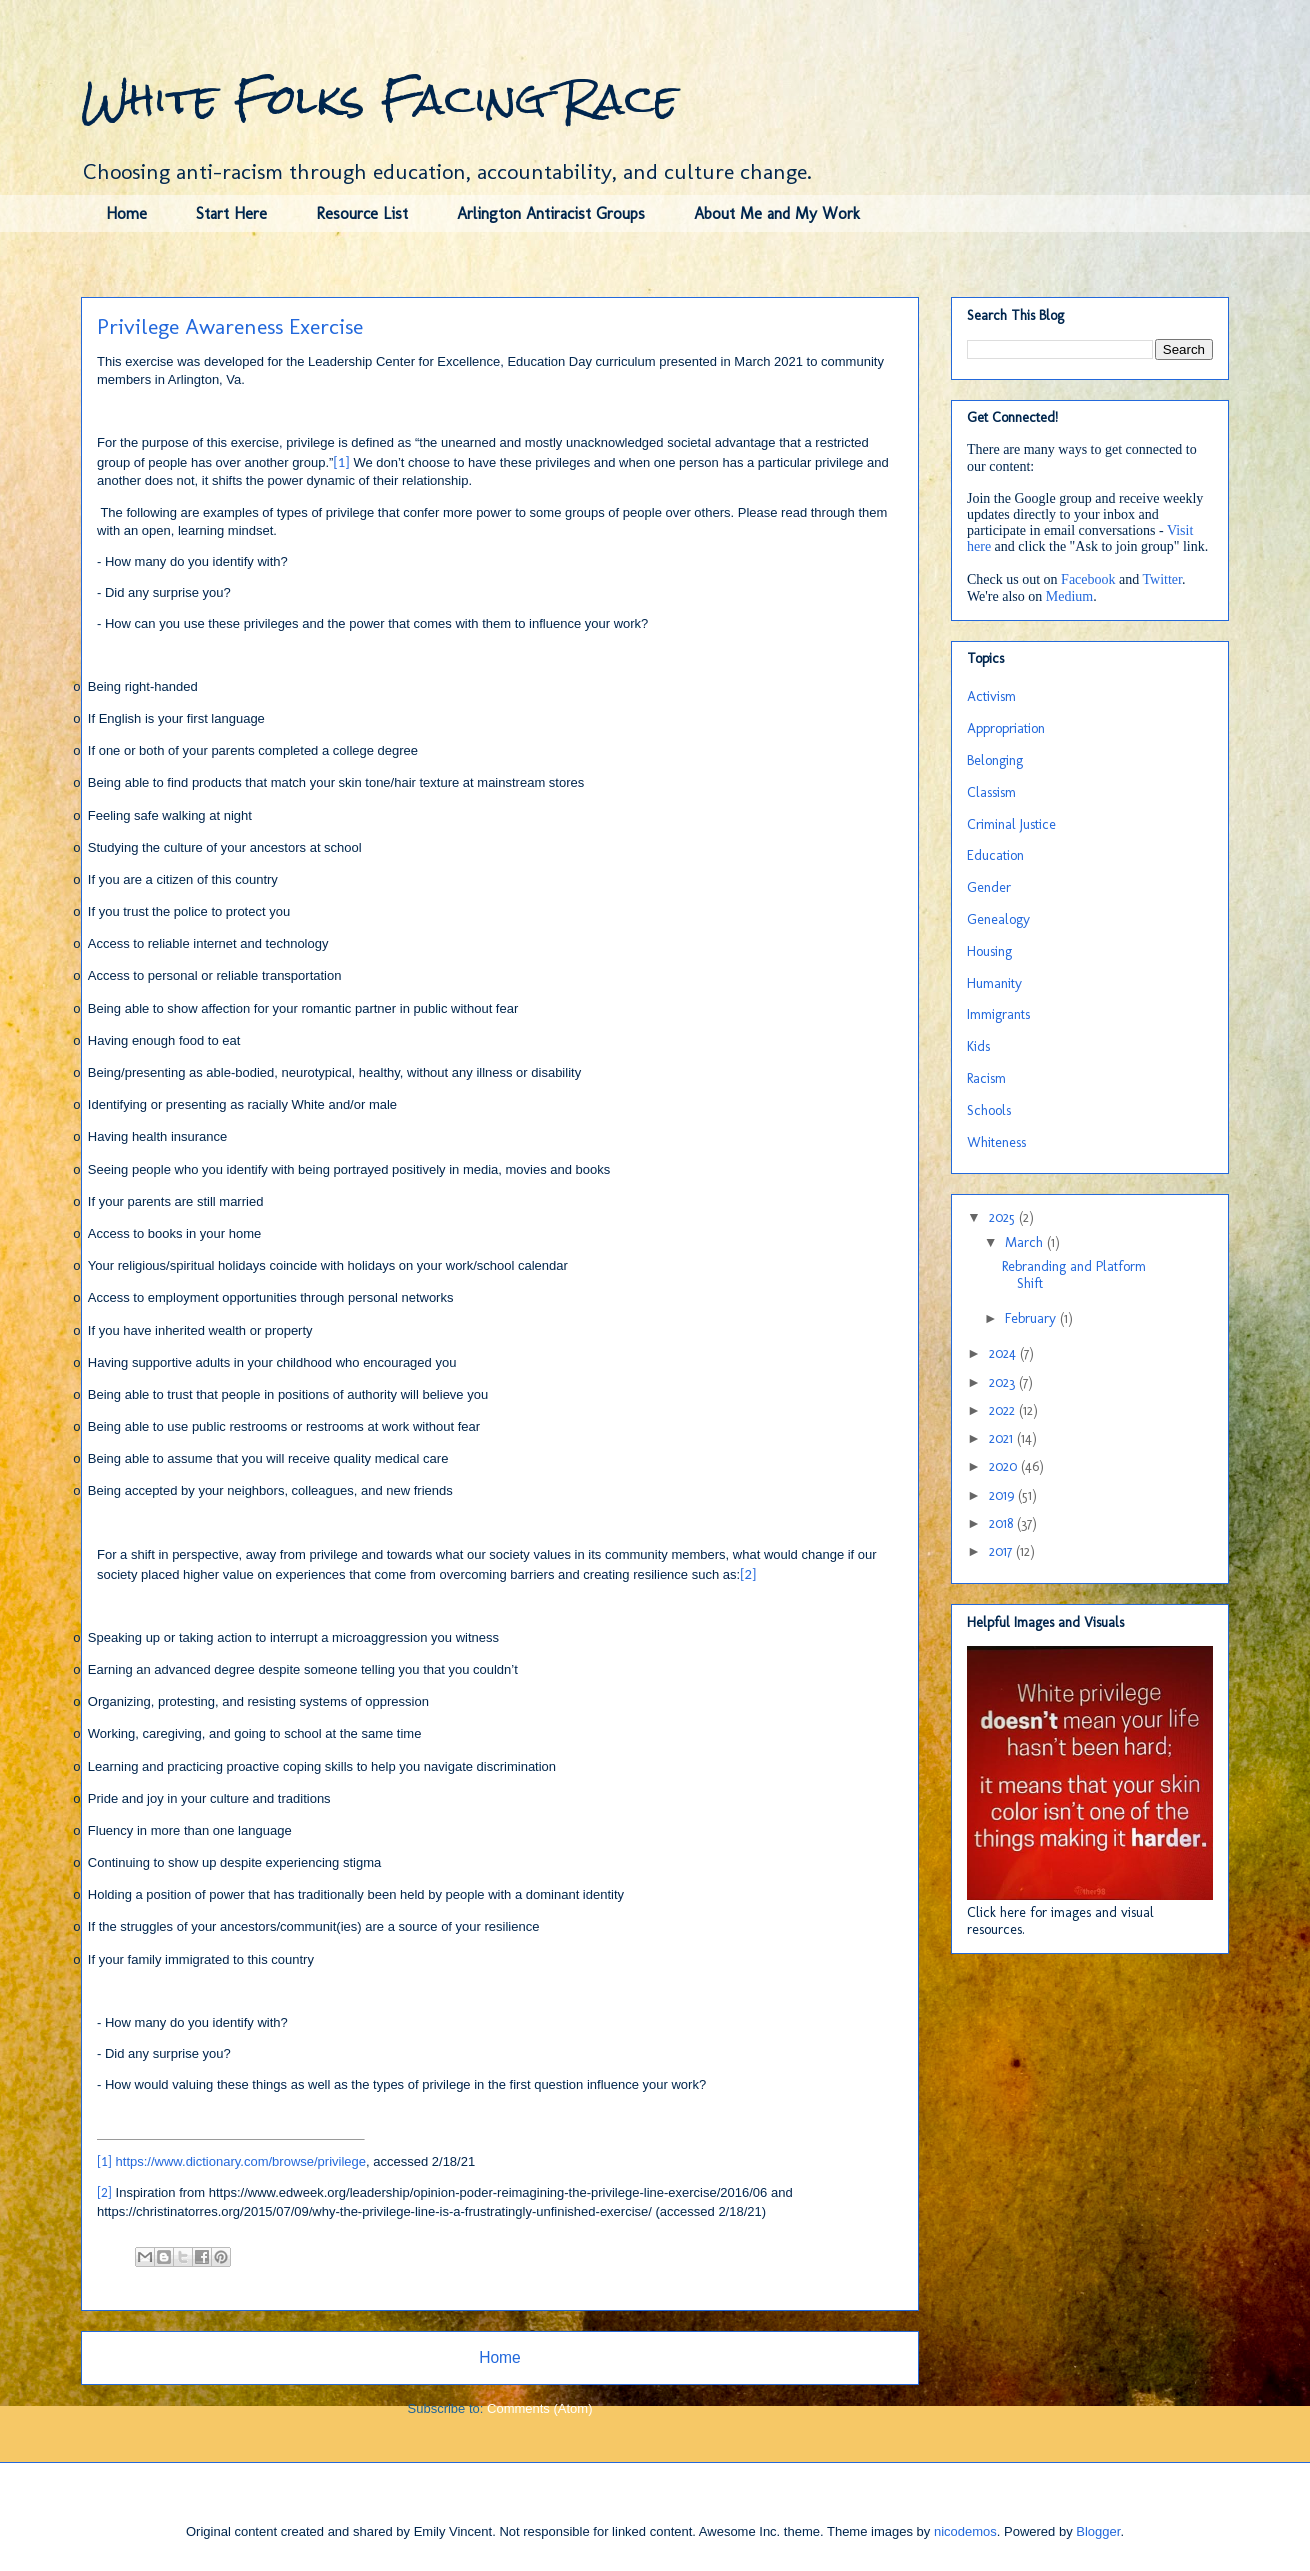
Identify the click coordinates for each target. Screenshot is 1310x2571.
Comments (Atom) (539, 2408)
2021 (1003, 1438)
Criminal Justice (1011, 824)
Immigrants (998, 1014)
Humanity (994, 983)
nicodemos (965, 2531)
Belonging (995, 760)
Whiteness (996, 1142)
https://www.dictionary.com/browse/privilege (241, 2161)
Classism (991, 792)
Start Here (231, 213)
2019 (1003, 1495)
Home (126, 213)
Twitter (1162, 579)
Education (995, 855)
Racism (986, 1078)
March (1026, 1242)
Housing (989, 951)
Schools (989, 1110)
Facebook (1088, 579)
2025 (1004, 1217)
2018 (1003, 1523)
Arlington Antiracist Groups (551, 213)
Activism (991, 696)
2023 (1004, 1382)
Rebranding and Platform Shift (1074, 1275)
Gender (989, 887)
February (1032, 1318)
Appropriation (1006, 728)
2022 (1004, 1410)
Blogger (1098, 2531)
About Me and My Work (777, 213)
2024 (1004, 1353)
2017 (1002, 1551)
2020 (1005, 1466)
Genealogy (998, 919)
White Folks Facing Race (379, 99)
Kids (978, 1046)
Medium (1069, 596)
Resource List (362, 213)
